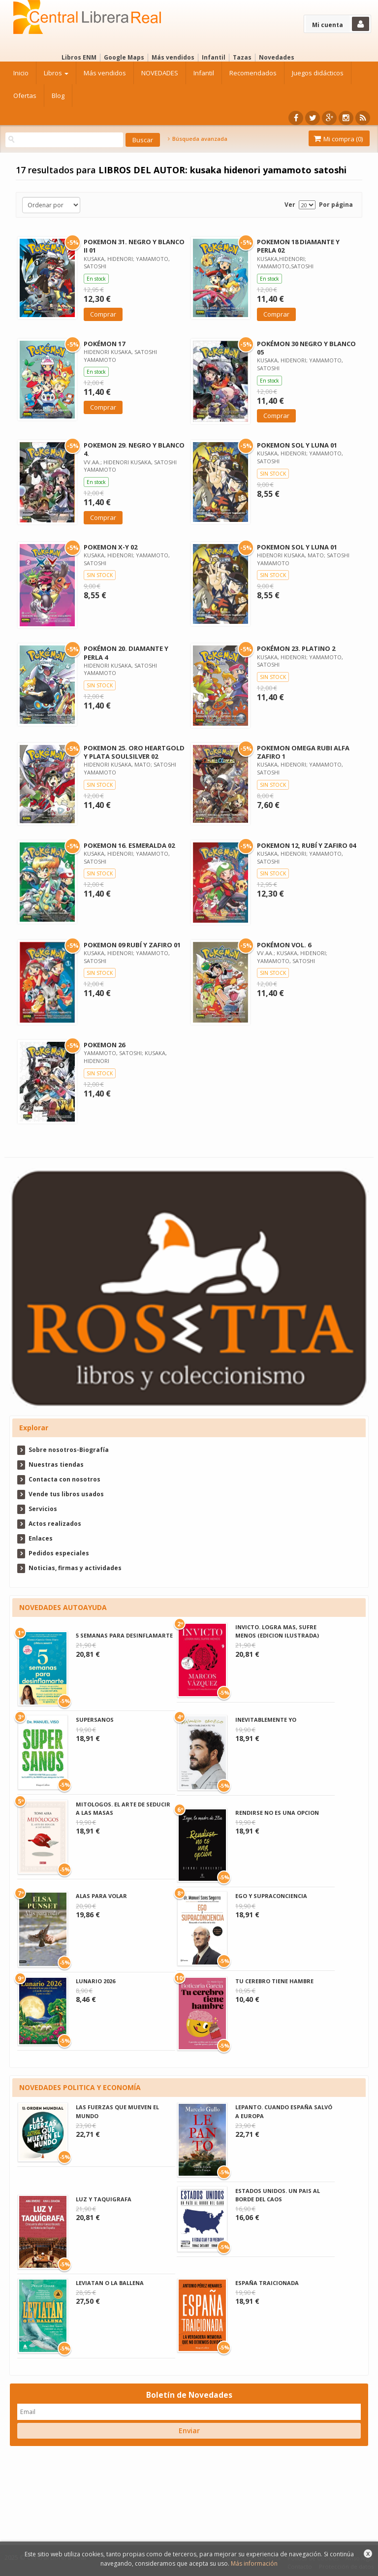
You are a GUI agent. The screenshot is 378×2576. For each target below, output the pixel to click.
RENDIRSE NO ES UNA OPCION (277, 1812)
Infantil (213, 57)
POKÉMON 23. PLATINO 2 (296, 648)
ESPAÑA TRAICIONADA (267, 2282)
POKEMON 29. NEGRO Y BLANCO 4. (134, 449)
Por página (336, 204)
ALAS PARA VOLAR (101, 1896)
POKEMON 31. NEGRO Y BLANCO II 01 (134, 246)
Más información (254, 2563)
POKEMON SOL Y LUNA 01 (297, 445)
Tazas (242, 57)
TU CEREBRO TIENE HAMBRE (274, 1981)
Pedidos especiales (59, 1553)
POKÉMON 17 (104, 343)
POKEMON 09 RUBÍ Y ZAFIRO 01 (132, 944)
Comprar (103, 314)
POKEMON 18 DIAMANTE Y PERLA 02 (298, 246)
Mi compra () (338, 138)
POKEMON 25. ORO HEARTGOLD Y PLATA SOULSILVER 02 (134, 752)
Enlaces (41, 1538)
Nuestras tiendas (56, 1464)
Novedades (276, 57)
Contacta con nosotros (64, 1479)
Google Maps (124, 57)
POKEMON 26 (104, 1044)
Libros (56, 72)
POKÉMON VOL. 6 (284, 944)
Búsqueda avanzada (197, 139)
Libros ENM (79, 57)
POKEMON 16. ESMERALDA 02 (129, 845)
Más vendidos (173, 57)
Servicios (43, 1509)
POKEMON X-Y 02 (110, 547)
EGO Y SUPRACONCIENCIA (271, 1896)
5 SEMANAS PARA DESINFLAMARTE (124, 1635)
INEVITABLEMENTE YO (265, 1719)
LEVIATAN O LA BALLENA (110, 2282)
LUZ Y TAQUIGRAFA (103, 2199)
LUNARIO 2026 (95, 1981)
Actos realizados (55, 1523)
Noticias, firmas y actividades (75, 1568)
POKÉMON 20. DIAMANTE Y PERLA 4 (126, 652)
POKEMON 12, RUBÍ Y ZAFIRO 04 (306, 845)
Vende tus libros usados (66, 1494)
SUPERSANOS (95, 1719)
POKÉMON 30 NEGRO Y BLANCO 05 (306, 347)
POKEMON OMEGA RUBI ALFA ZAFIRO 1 (303, 752)
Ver (289, 204)
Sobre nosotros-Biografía (69, 1450)
